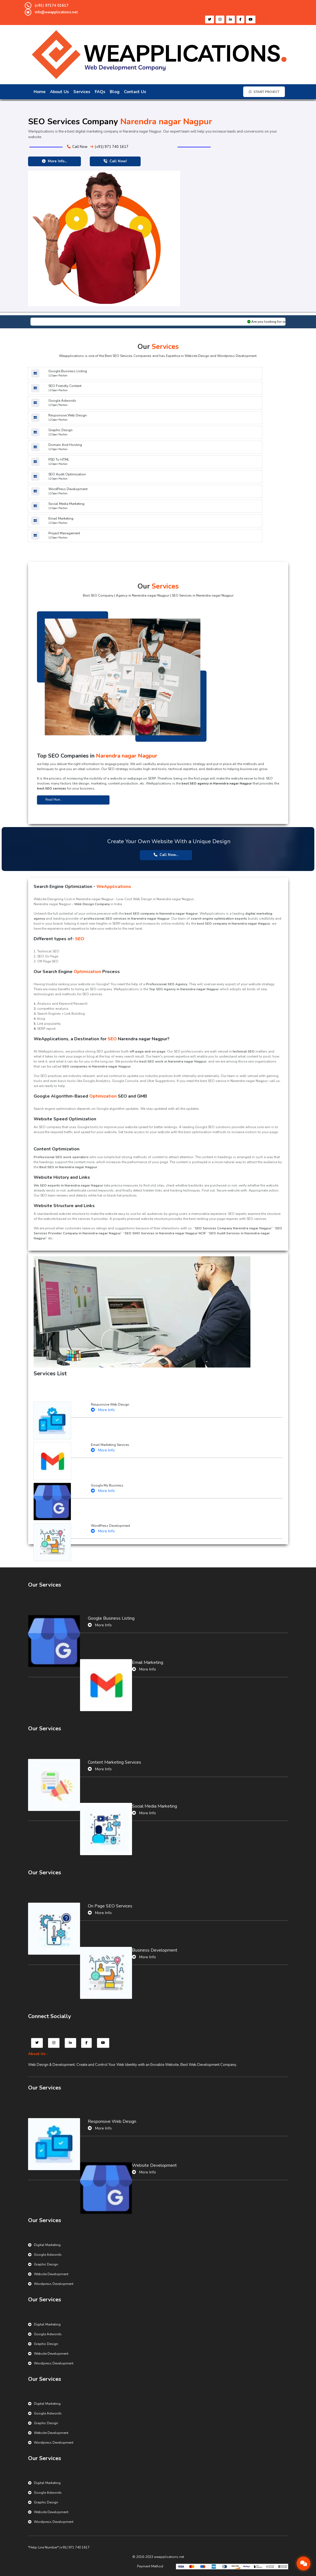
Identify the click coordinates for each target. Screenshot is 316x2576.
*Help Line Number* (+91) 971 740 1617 (58, 2547)
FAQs (100, 92)
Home (40, 92)
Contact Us (135, 92)
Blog (115, 92)
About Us (59, 92)
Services (81, 92)
